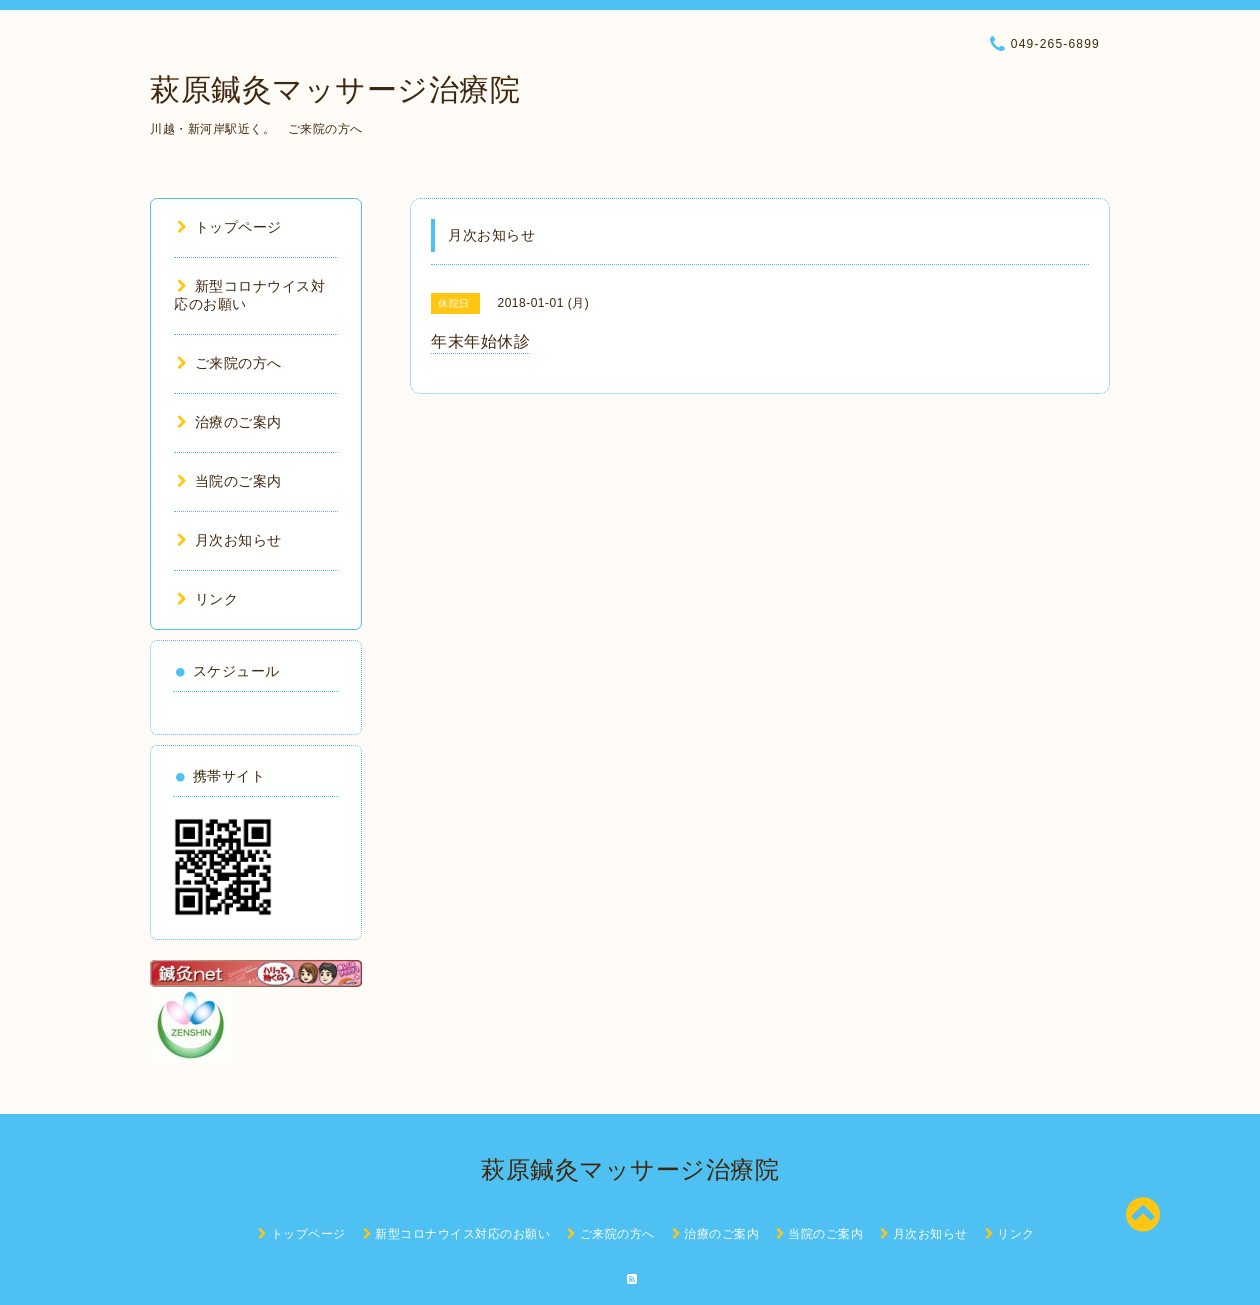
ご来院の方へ (229, 363)
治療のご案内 (229, 422)
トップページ (229, 227)
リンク (207, 599)
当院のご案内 (229, 481)
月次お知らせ (229, 540)
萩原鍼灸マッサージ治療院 (335, 89)
